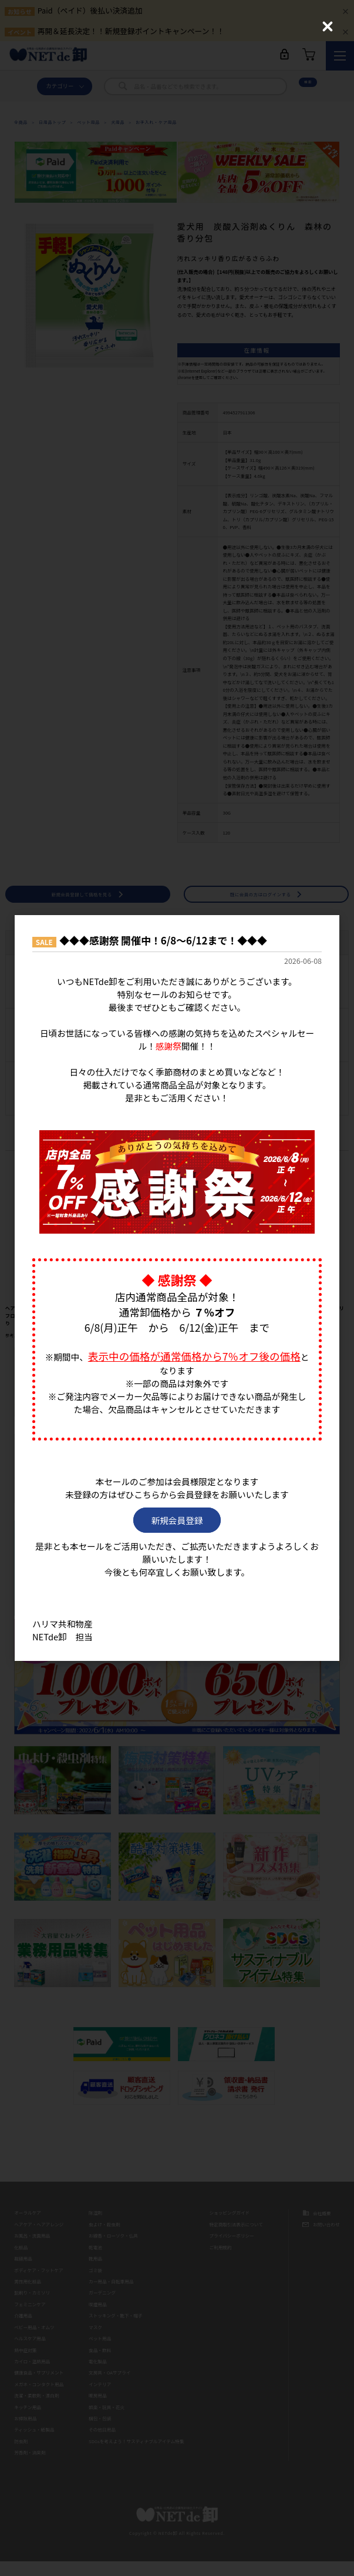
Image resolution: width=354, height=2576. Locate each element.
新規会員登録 (176, 1524)
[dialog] (177, 1288)
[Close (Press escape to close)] (327, 26)
